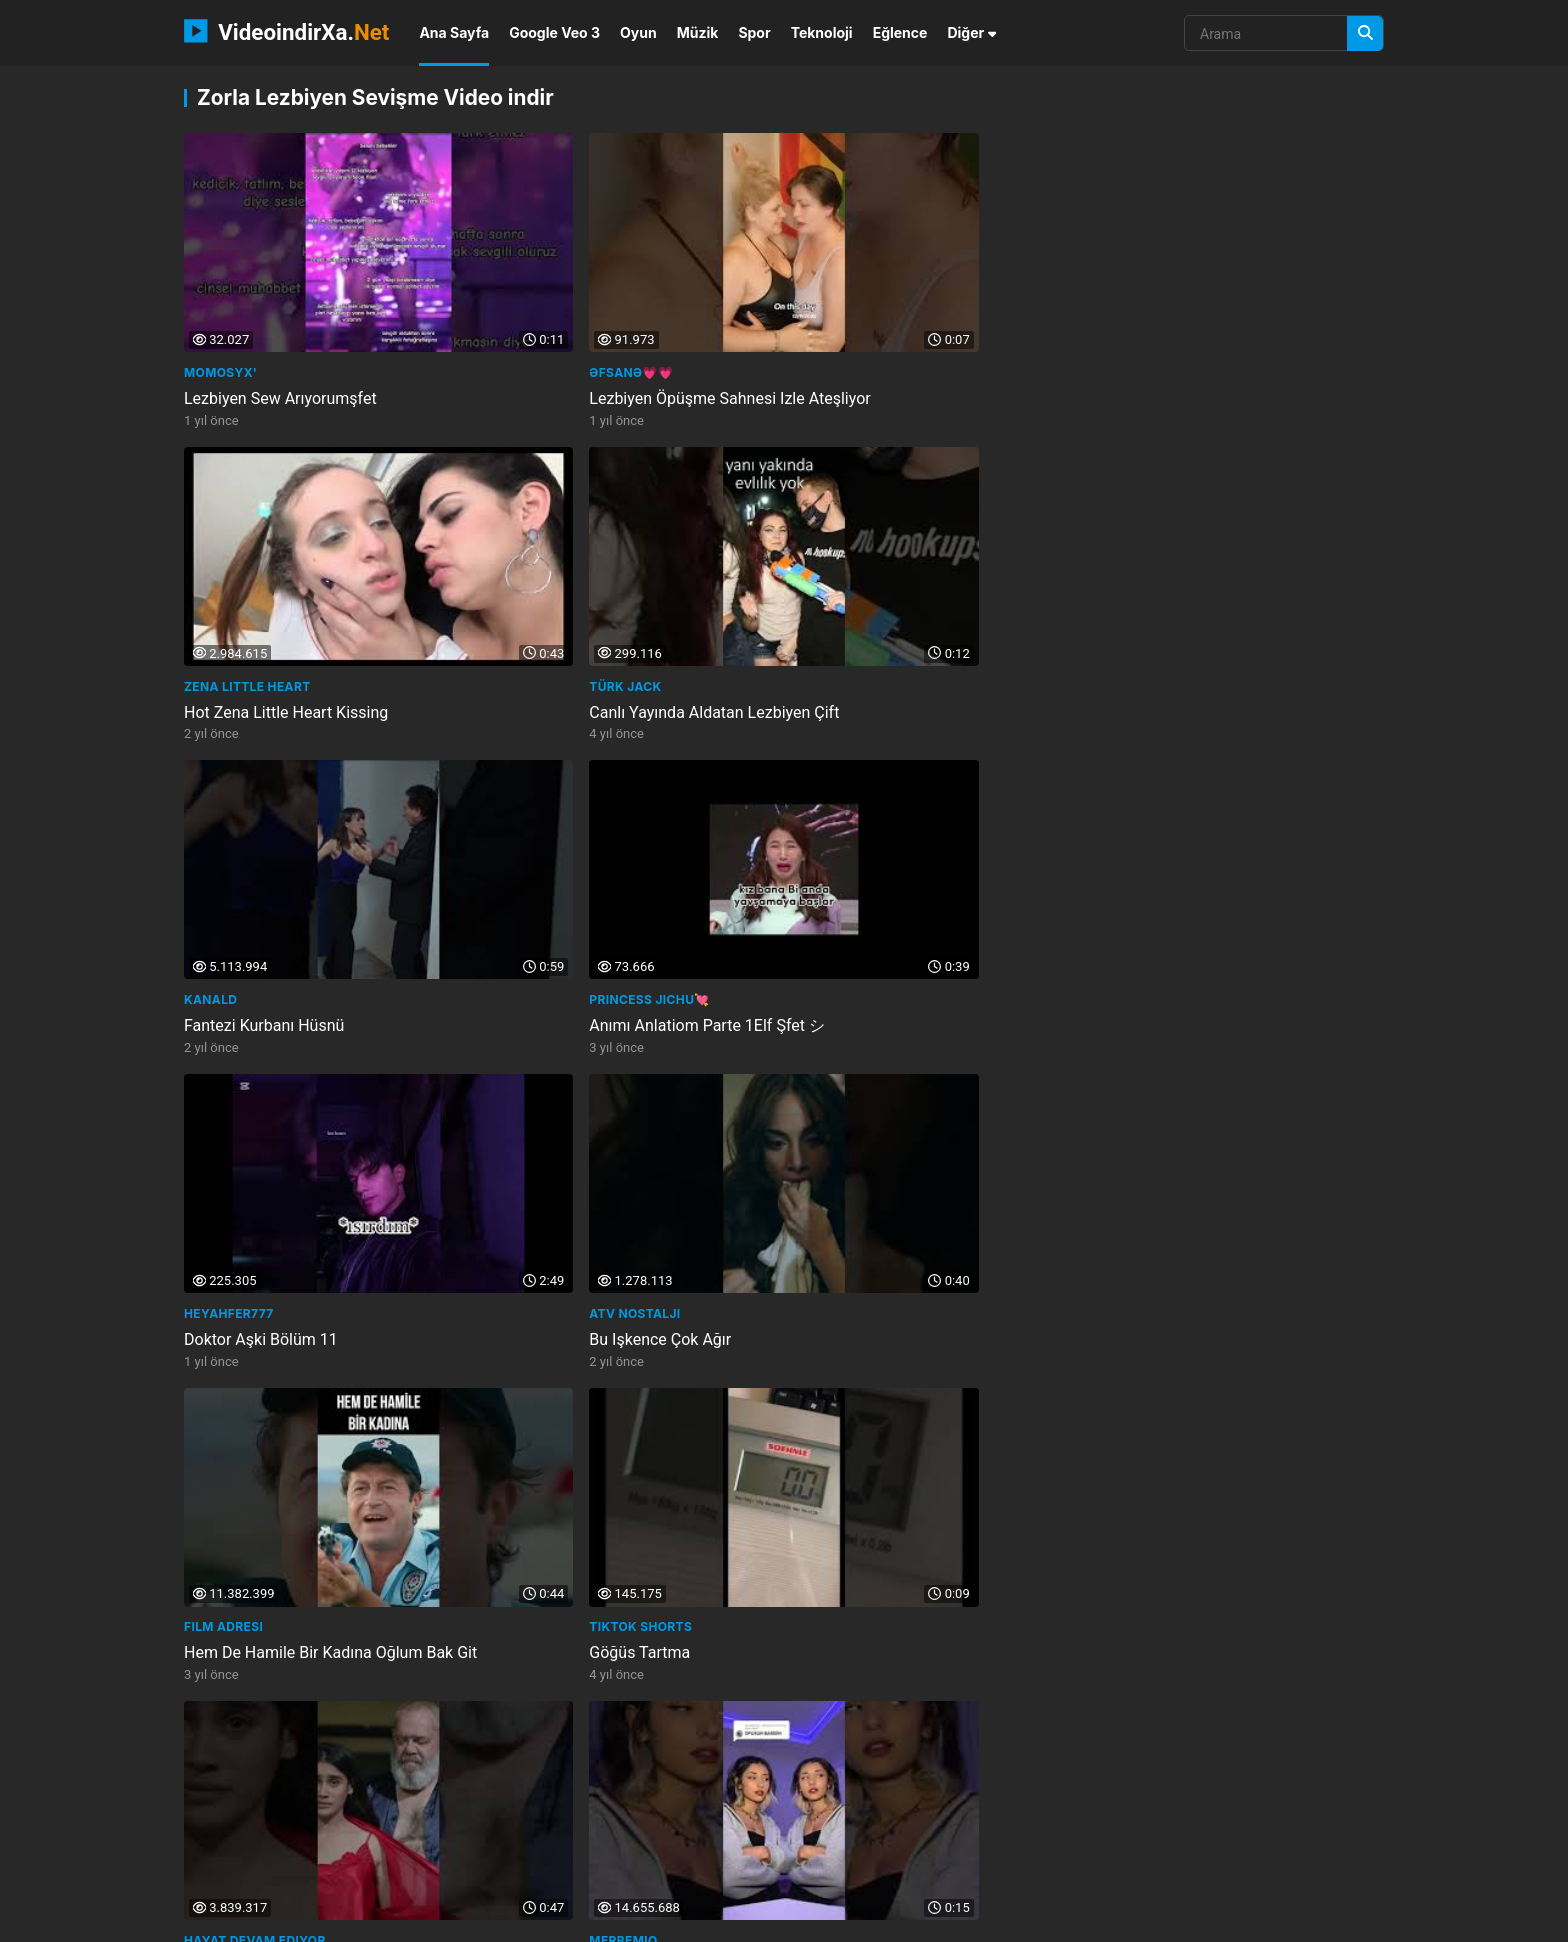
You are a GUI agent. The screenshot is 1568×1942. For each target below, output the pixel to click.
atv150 (374, 1797)
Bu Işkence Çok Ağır (1169, 596)
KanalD (210, 570)
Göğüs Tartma (539, 852)
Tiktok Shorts (540, 826)
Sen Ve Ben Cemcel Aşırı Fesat (1206, 1128)
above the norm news (257, 1865)
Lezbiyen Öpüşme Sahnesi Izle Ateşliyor (629, 340)
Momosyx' (220, 314)
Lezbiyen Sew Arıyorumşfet (280, 340)
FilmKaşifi (828, 1671)
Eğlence (900, 32)
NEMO (380, 1920)
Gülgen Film (835, 1395)
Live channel (1144, 1671)
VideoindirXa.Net (286, 1920)
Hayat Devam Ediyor (864, 826)
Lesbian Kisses (844, 1102)
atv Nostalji (1143, 570)
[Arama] (1365, 33)
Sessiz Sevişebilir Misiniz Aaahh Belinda (934, 1697)
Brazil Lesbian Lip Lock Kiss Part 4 (915, 1128)
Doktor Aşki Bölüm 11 (870, 596)
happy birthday (738, 1797)
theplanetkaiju (1229, 1797)
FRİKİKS (208, 1102)
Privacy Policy (1283, 1920)
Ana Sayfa (454, 32)
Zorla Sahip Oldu (851, 852)
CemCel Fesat (1145, 1102)
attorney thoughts (676, 1831)
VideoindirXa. (286, 31)
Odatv (511, 1671)
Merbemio (1132, 826)
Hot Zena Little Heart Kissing (895, 340)
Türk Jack (1134, 314)
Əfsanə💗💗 (531, 314)
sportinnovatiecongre (524, 1831)
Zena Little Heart (856, 314)
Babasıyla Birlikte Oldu (568, 1421)
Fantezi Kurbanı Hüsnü (264, 596)
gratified (899, 1831)
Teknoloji (822, 32)
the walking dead (473, 1797)
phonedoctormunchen (260, 1797)
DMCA (1364, 1920)
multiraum (842, 1797)
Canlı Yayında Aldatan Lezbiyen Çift (1223, 340)
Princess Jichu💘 (549, 570)
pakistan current (379, 1831)
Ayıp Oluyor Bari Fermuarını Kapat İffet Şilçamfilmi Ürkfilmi (1233, 1432)
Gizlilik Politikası (1173, 1920)
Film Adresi (223, 826)
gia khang (931, 1797)
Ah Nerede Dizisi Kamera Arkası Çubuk (321, 1697)
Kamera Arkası (237, 1671)
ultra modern (994, 1831)
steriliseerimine (1244, 1831)
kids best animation (609, 1797)
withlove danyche (247, 1831)
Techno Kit (528, 1395)
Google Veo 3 (554, 32)
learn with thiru (1107, 1797)
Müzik (698, 32)
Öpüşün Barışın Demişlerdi (1192, 852)
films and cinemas (1115, 1831)
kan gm (1009, 1797)
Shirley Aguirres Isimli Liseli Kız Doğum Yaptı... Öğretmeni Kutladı (627, 1708)
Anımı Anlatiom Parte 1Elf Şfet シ (607, 596)
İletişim (1083, 1920)
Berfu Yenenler (239, 1395)
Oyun (638, 32)
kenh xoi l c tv (803, 1831)
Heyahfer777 (838, 570)
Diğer (971, 32)
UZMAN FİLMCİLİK (1155, 1395)
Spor (754, 32)
